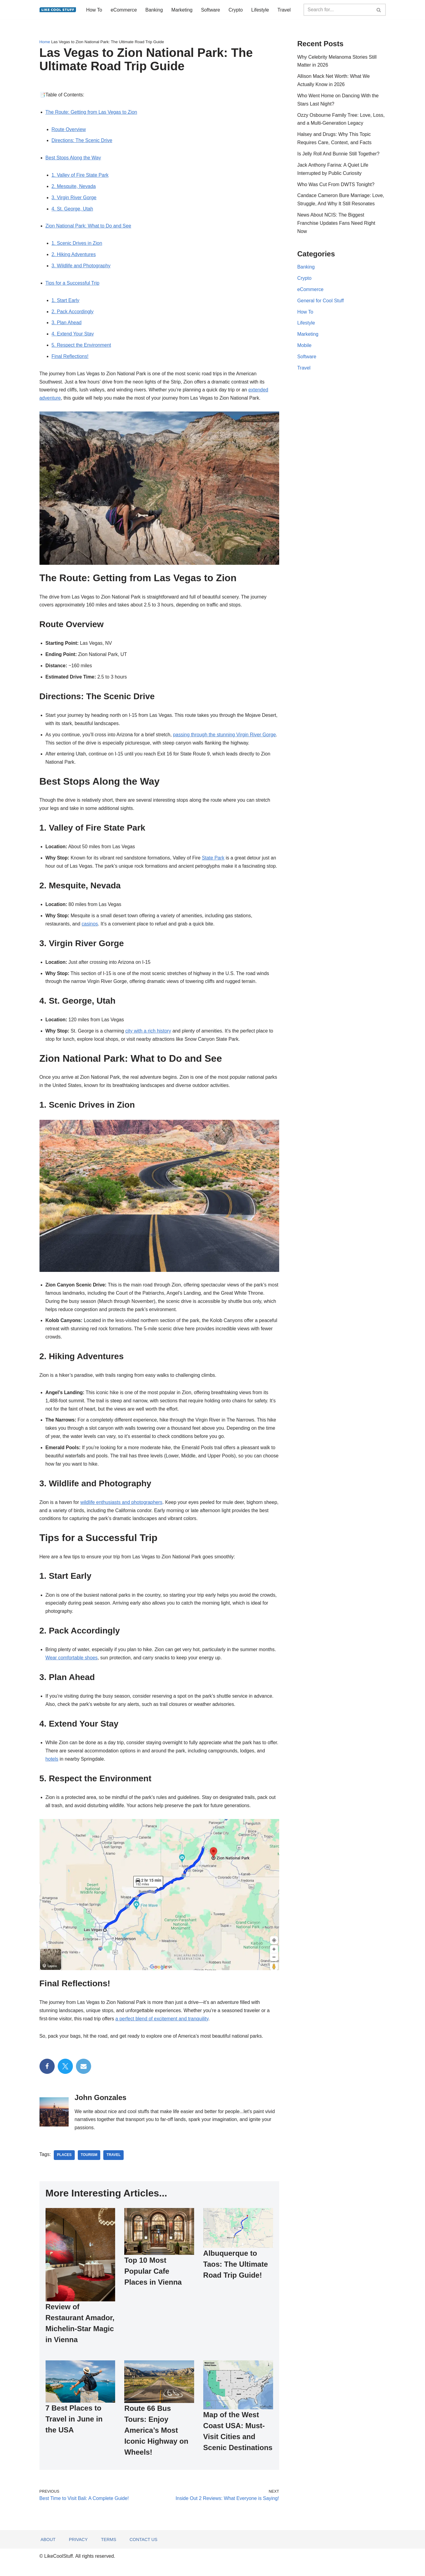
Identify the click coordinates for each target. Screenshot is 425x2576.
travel (114, 2165)
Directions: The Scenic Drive (82, 141)
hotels (52, 1767)
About (48, 2551)
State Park (214, 862)
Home (44, 42)
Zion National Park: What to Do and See (89, 227)
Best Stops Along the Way (73, 158)
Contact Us (144, 2551)
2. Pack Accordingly (73, 313)
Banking (154, 9)
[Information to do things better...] (57, 9)
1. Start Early (66, 302)
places (64, 2165)
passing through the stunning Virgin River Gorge (226, 738)
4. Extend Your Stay (73, 335)
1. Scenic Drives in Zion (77, 244)
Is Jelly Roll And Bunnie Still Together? (338, 155)
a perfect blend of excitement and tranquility (163, 2028)
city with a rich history (149, 1036)
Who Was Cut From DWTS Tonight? (336, 186)
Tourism (89, 2165)
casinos (90, 928)
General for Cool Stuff (320, 303)
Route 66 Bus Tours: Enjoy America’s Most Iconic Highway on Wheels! (156, 2440)
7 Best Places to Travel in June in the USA (74, 2429)
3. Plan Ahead (67, 324)
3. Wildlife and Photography (81, 267)
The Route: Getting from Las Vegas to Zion (92, 112)
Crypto (236, 9)
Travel (285, 9)
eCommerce (124, 9)
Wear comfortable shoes (72, 1666)
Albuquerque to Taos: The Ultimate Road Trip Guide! (235, 2274)
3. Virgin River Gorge (74, 198)
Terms (108, 2551)
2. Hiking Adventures (74, 256)
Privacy (78, 2551)
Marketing (182, 9)
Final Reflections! (70, 358)
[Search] (337, 10)
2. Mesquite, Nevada (74, 187)
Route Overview (69, 130)
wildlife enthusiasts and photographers (122, 1509)
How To (94, 9)
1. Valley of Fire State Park (80, 176)
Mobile (304, 348)
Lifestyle (261, 9)
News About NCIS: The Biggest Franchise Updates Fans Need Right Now (336, 225)
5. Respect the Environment (81, 347)
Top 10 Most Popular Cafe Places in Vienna (153, 2281)
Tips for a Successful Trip (73, 284)
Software (211, 9)
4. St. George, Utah (73, 210)
